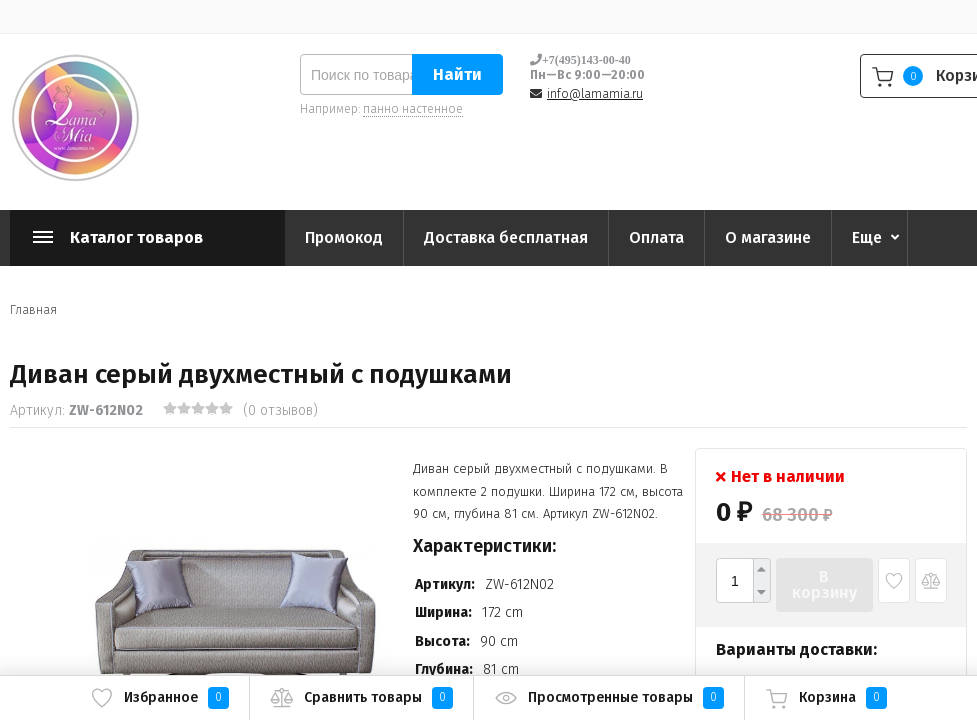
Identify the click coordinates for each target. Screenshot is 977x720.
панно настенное (413, 109)
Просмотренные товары (609, 698)
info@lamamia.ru (595, 94)
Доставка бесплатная (506, 237)
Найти (457, 74)
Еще (867, 237)
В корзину (824, 584)
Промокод (344, 237)
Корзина (826, 698)
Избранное (159, 698)
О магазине (768, 237)
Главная (33, 310)
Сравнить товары (361, 698)
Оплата (656, 237)
